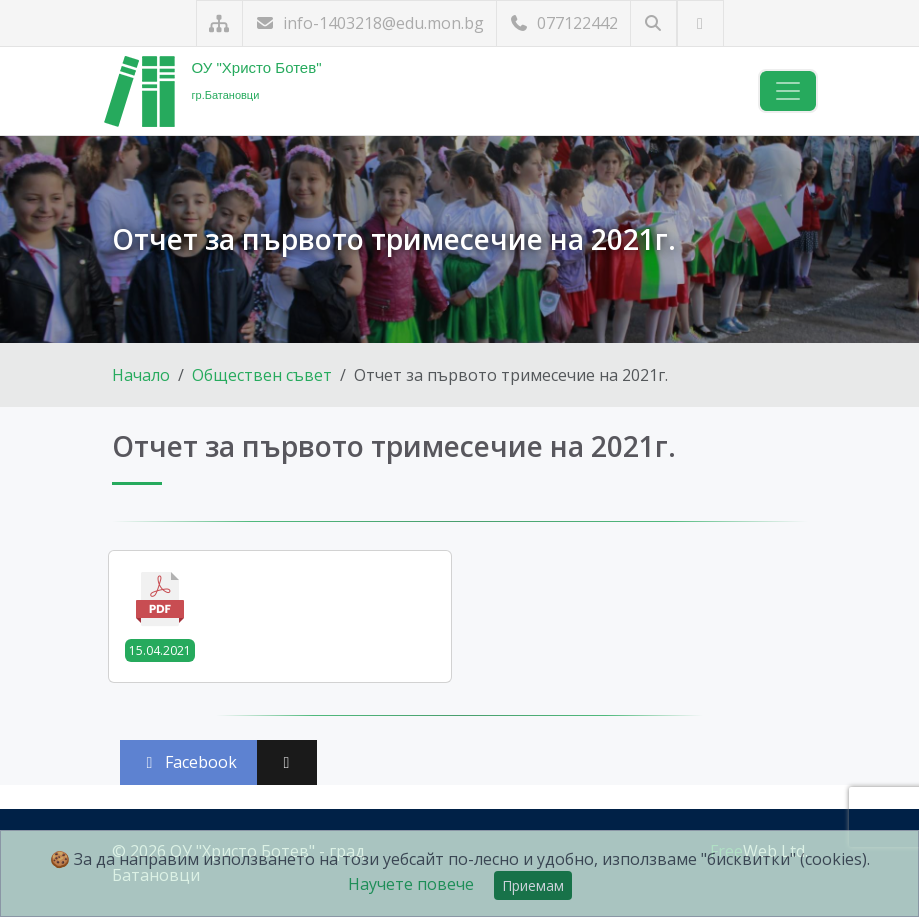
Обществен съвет (262, 375)
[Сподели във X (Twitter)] (287, 762)
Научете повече (411, 884)
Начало (141, 375)
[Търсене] (653, 23)
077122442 (563, 23)
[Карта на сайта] (219, 23)
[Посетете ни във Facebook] (700, 23)
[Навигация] (788, 91)
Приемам (533, 885)
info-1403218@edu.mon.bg (369, 23)
